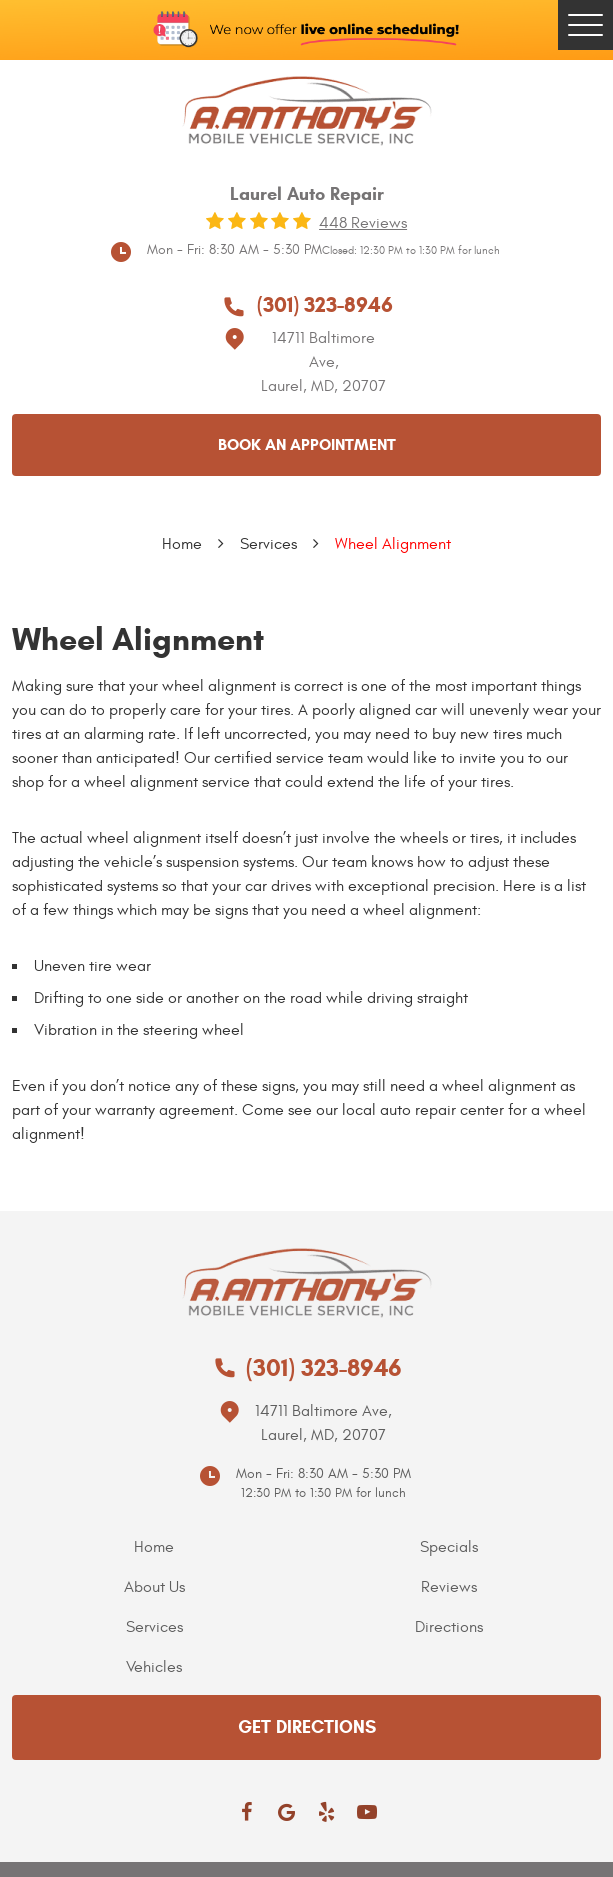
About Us (154, 1587)
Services (268, 544)
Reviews (449, 1587)
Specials (449, 1547)
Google (287, 1812)
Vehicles (154, 1667)
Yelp (327, 1812)
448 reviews (363, 223)
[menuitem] (159, 1547)
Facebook (247, 1812)
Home (182, 544)
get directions (307, 1727)
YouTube (367, 1812)
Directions (449, 1627)
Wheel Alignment (393, 544)
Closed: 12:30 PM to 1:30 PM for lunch (411, 250)
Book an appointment (307, 444)
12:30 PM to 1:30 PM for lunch (323, 1493)
